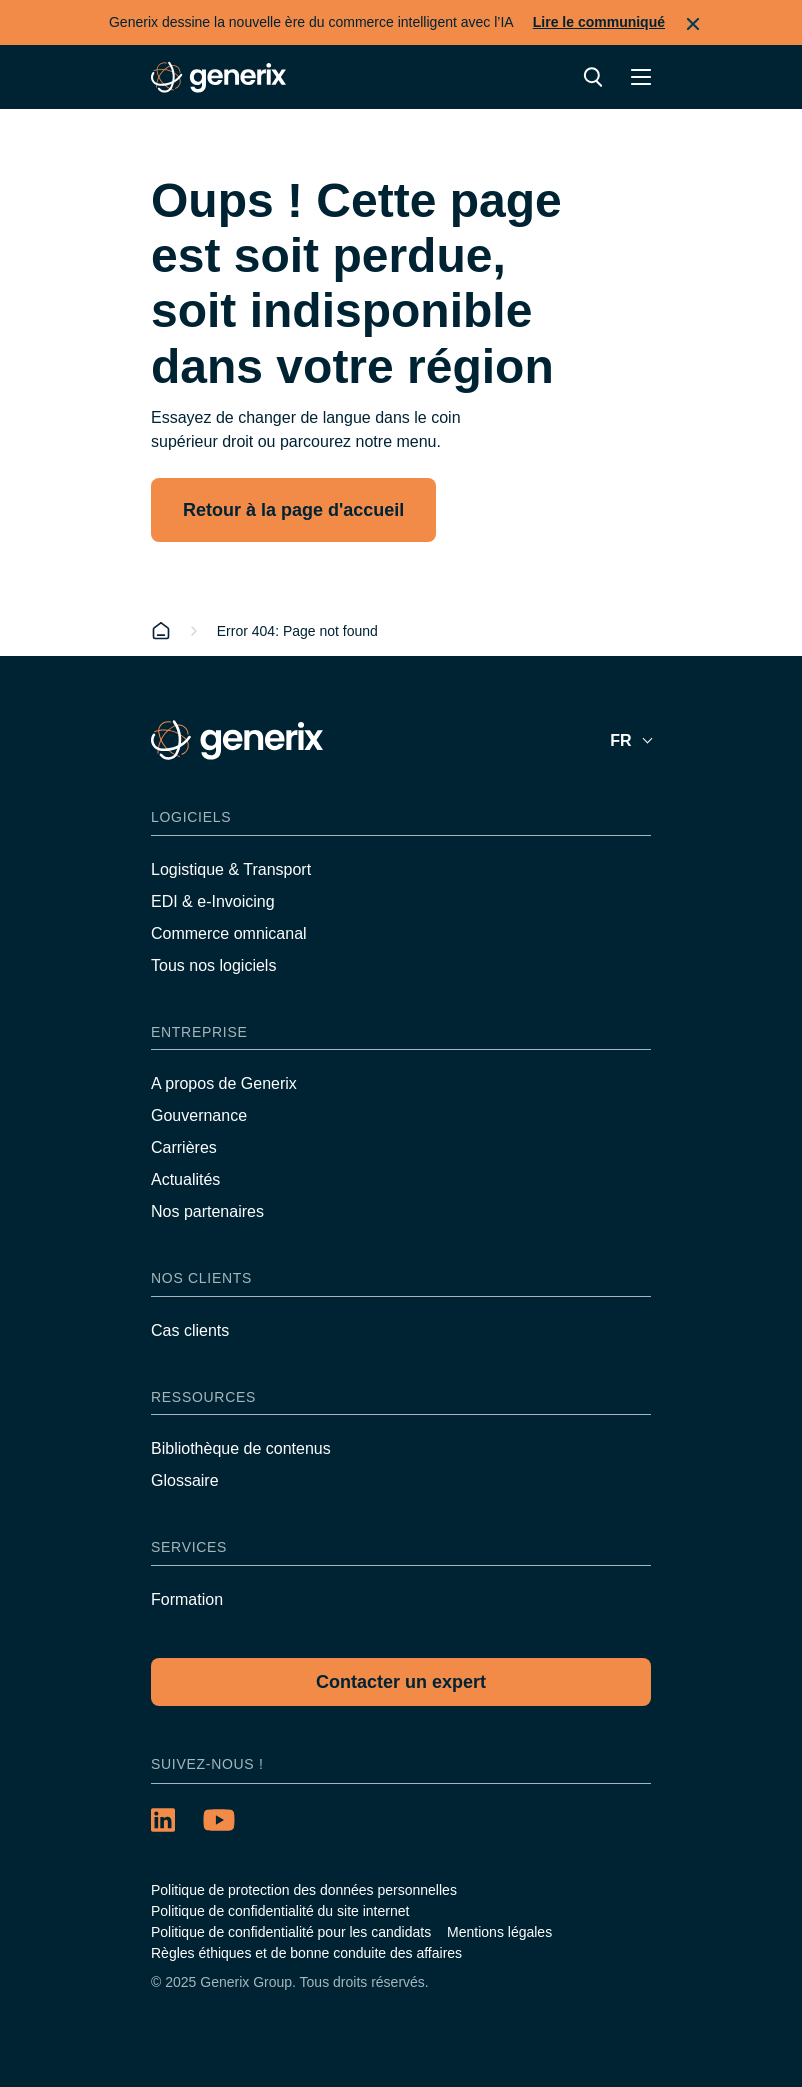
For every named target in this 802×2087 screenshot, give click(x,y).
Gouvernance (199, 1115)
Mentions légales (499, 1932)
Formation (187, 1599)
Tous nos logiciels (213, 965)
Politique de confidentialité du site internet (280, 1911)
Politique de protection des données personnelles (304, 1890)
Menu (641, 77)
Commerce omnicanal (229, 933)
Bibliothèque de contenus (241, 1448)
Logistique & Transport (231, 869)
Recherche (593, 77)
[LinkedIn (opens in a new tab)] (163, 1820)
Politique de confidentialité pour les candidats (291, 1932)
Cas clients (190, 1330)
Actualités (185, 1179)
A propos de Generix (224, 1083)
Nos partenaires (207, 1211)
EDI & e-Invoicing (213, 901)
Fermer (693, 24)
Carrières (184, 1147)
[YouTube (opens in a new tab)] (219, 1820)
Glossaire (185, 1480)
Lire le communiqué (599, 22)
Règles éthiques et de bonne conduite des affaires (306, 1953)
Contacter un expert (401, 1682)
